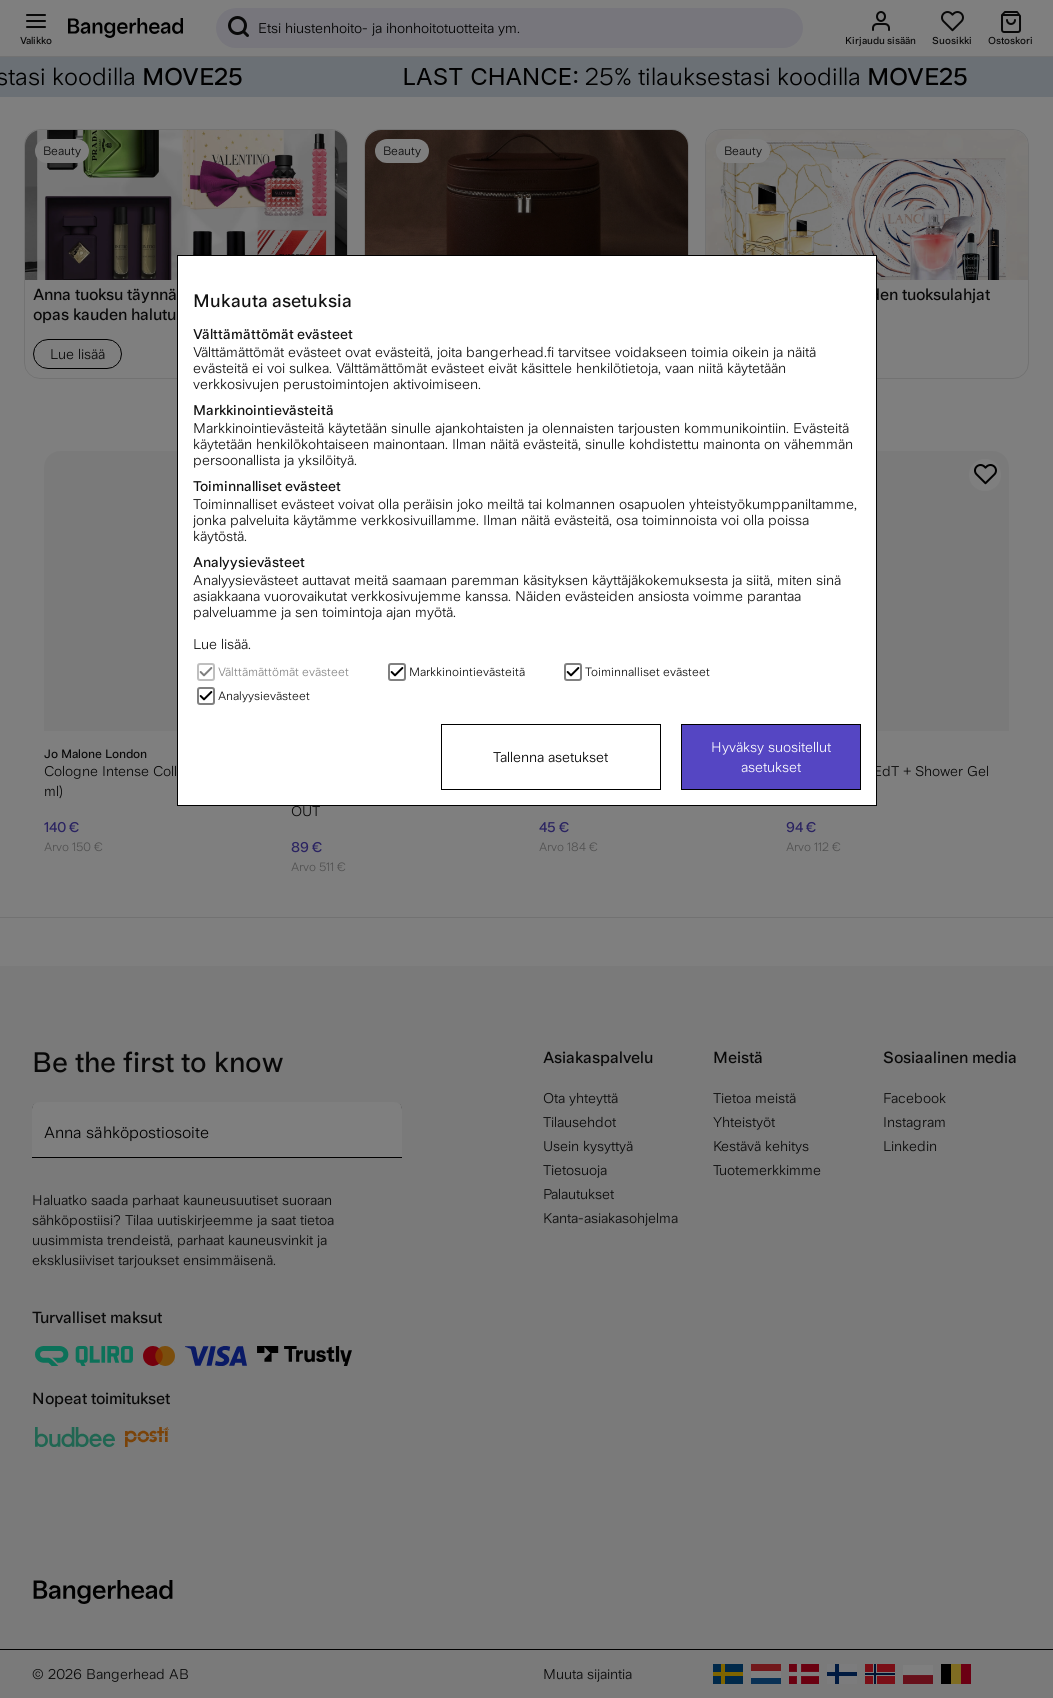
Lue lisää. (222, 644)
